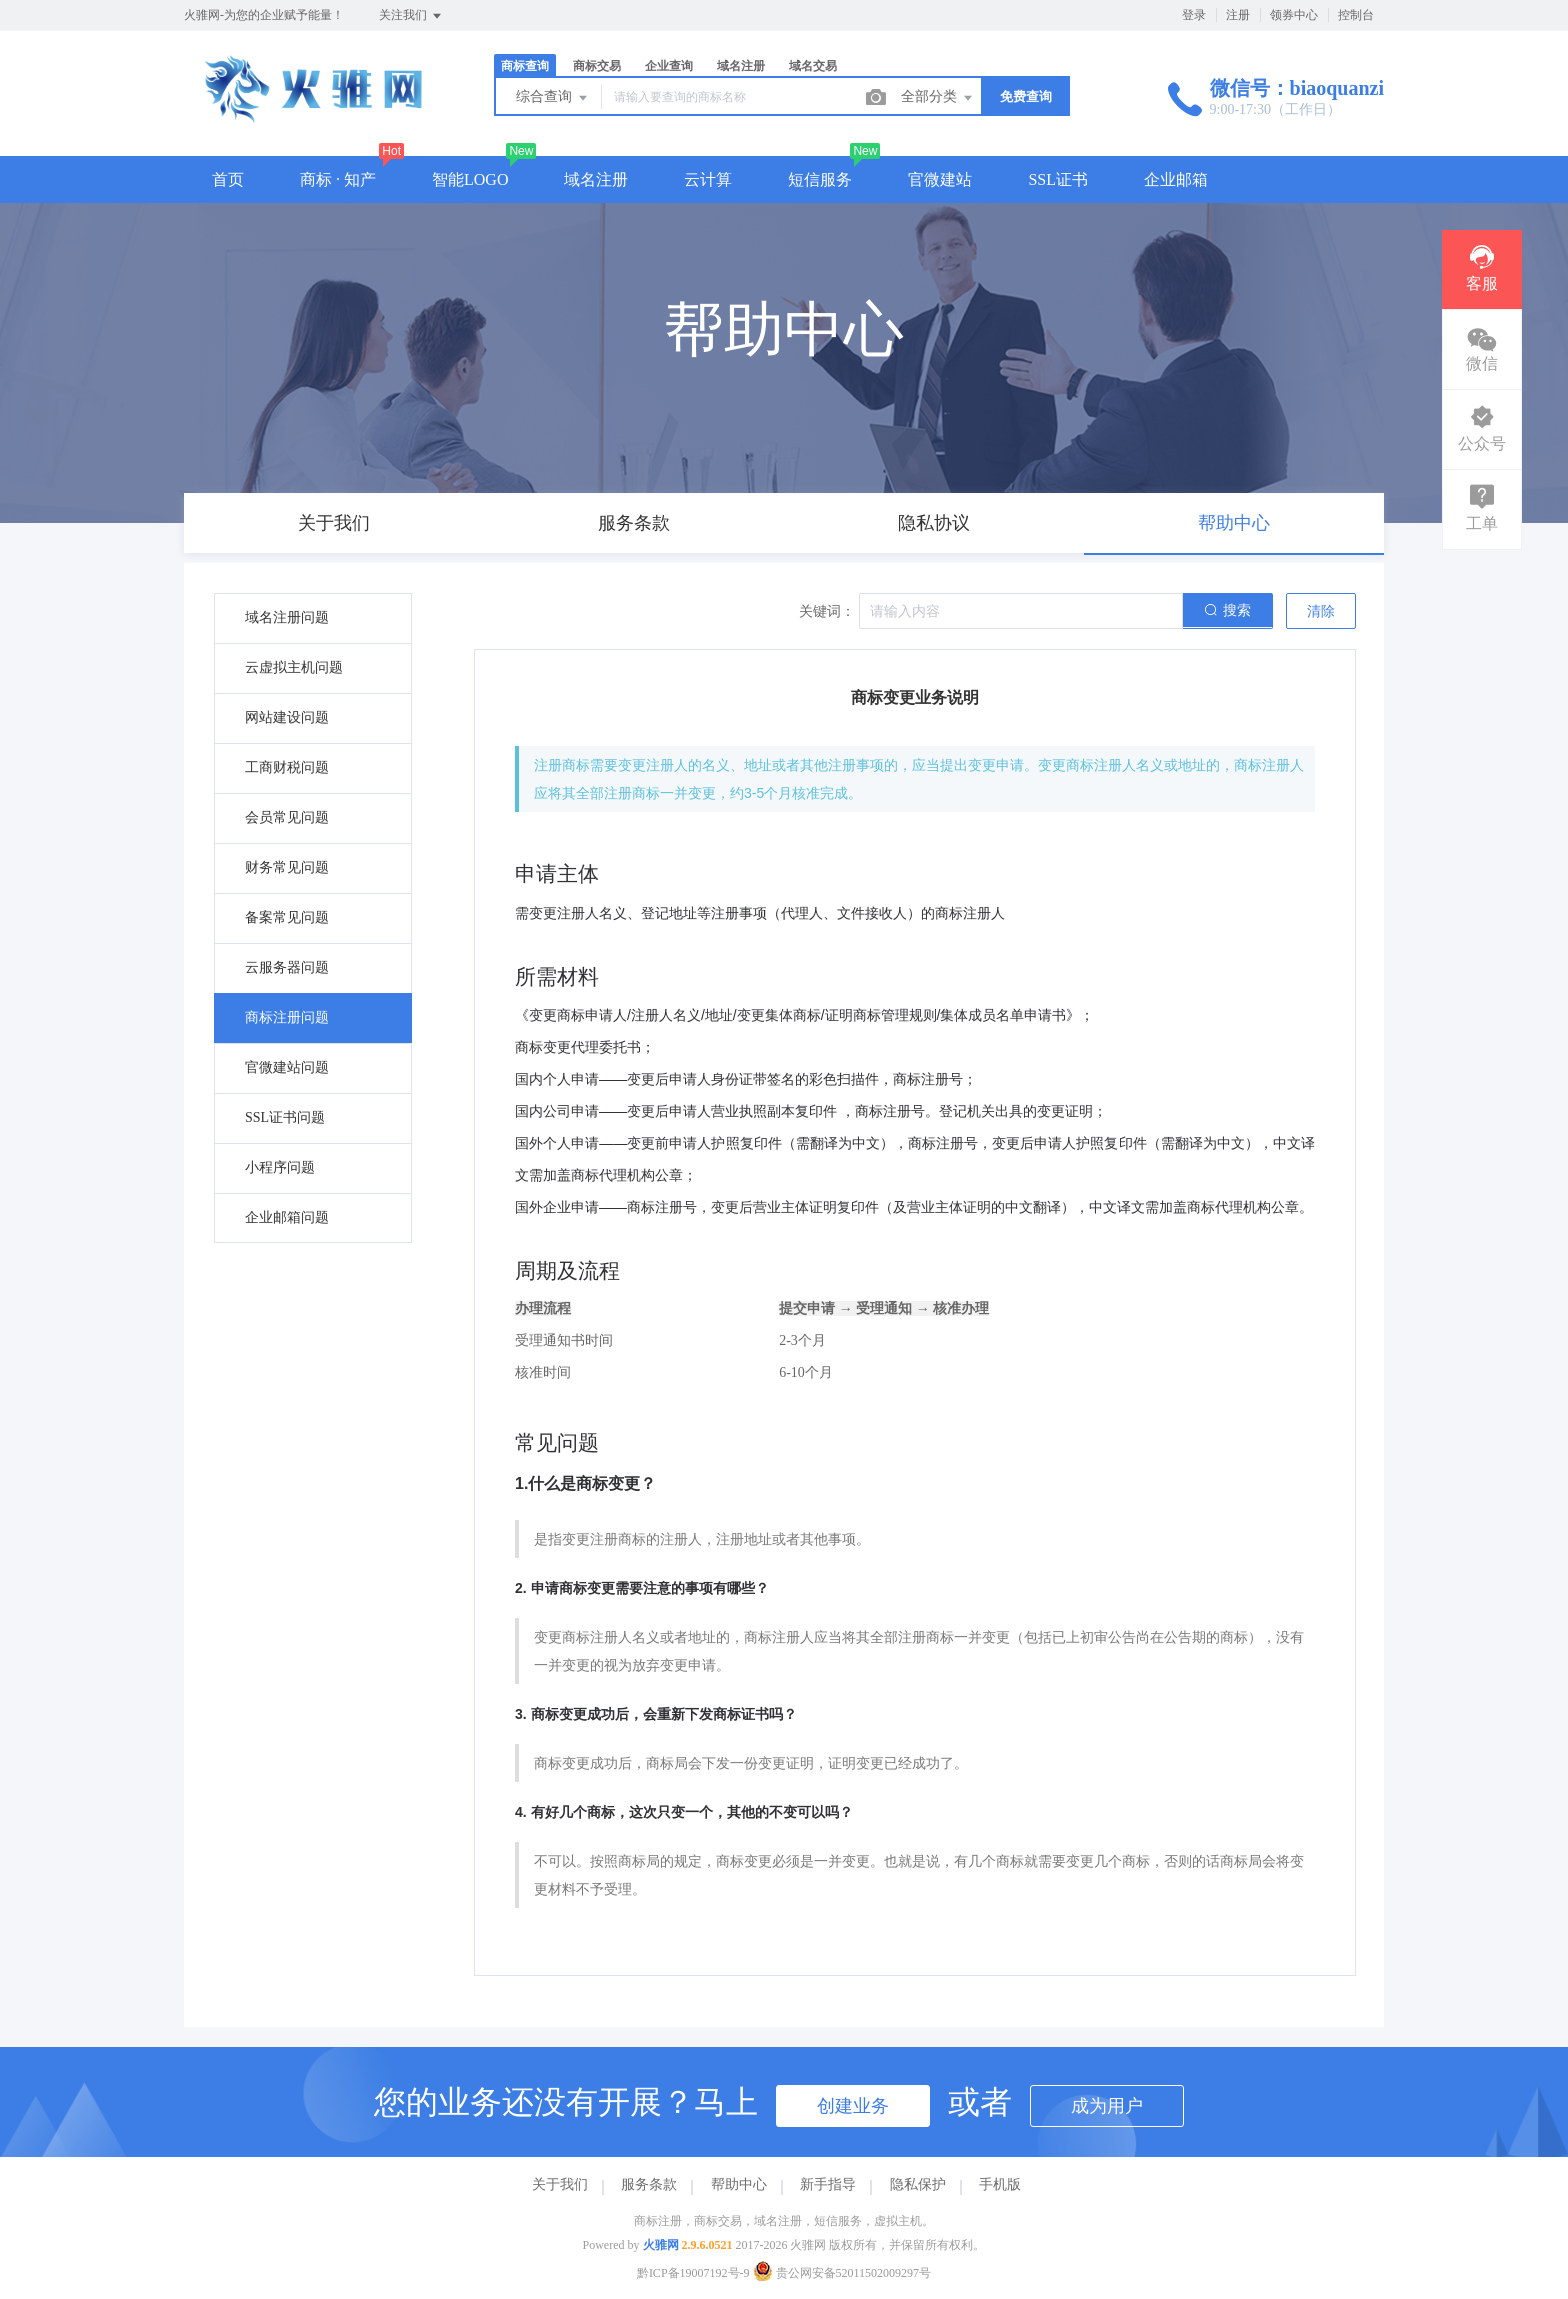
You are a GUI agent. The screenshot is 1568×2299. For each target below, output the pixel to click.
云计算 (708, 179)
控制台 (1356, 15)
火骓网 (661, 2245)
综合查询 (553, 98)
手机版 (1000, 2184)
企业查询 (669, 66)
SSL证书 (1058, 179)
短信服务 (820, 179)
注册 (1238, 15)
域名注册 (741, 66)
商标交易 (597, 66)
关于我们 (560, 2184)
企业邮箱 (1176, 179)
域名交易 (813, 66)
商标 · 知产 (338, 179)
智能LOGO (470, 179)
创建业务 (853, 2106)
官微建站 (940, 179)
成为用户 (1107, 2106)
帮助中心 (739, 2184)
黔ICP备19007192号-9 (693, 2273)
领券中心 (1294, 15)
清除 (1321, 611)
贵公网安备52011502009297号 (842, 2273)
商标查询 (525, 66)
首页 (228, 179)
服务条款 (649, 2184)
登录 (1194, 15)
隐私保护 (918, 2184)
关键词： (827, 611)
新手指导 (828, 2184)
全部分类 (938, 98)
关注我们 (411, 16)
